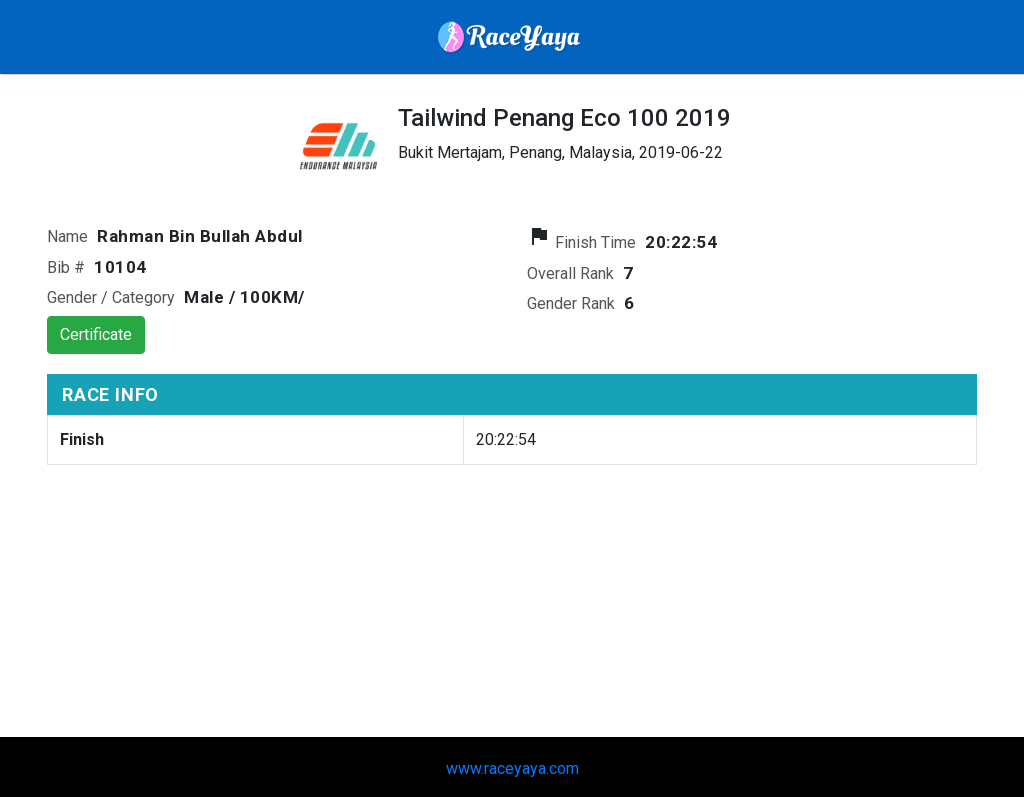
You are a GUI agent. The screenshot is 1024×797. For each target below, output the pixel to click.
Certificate (96, 334)
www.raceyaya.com (512, 768)
